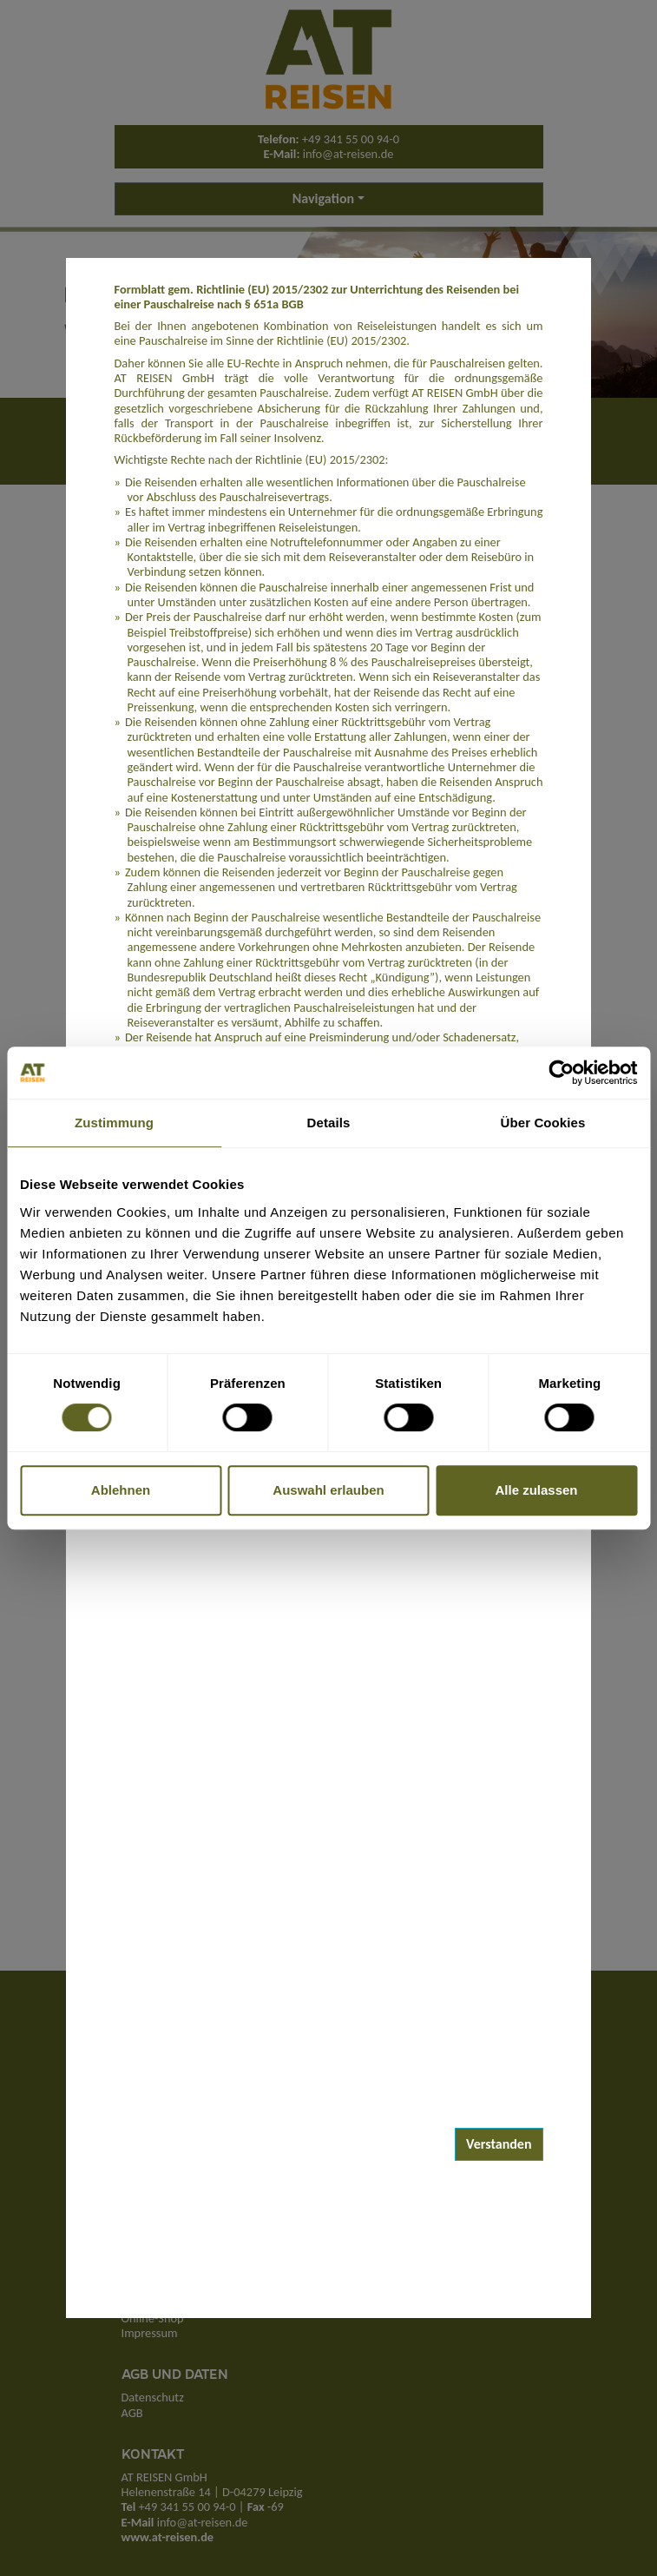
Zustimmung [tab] (114, 1122)
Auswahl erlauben (328, 1490)
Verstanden (499, 2144)
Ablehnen (120, 1490)
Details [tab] (329, 1122)
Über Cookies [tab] (543, 1122)
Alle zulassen (536, 1490)
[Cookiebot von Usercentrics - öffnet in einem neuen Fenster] (561, 1073)
